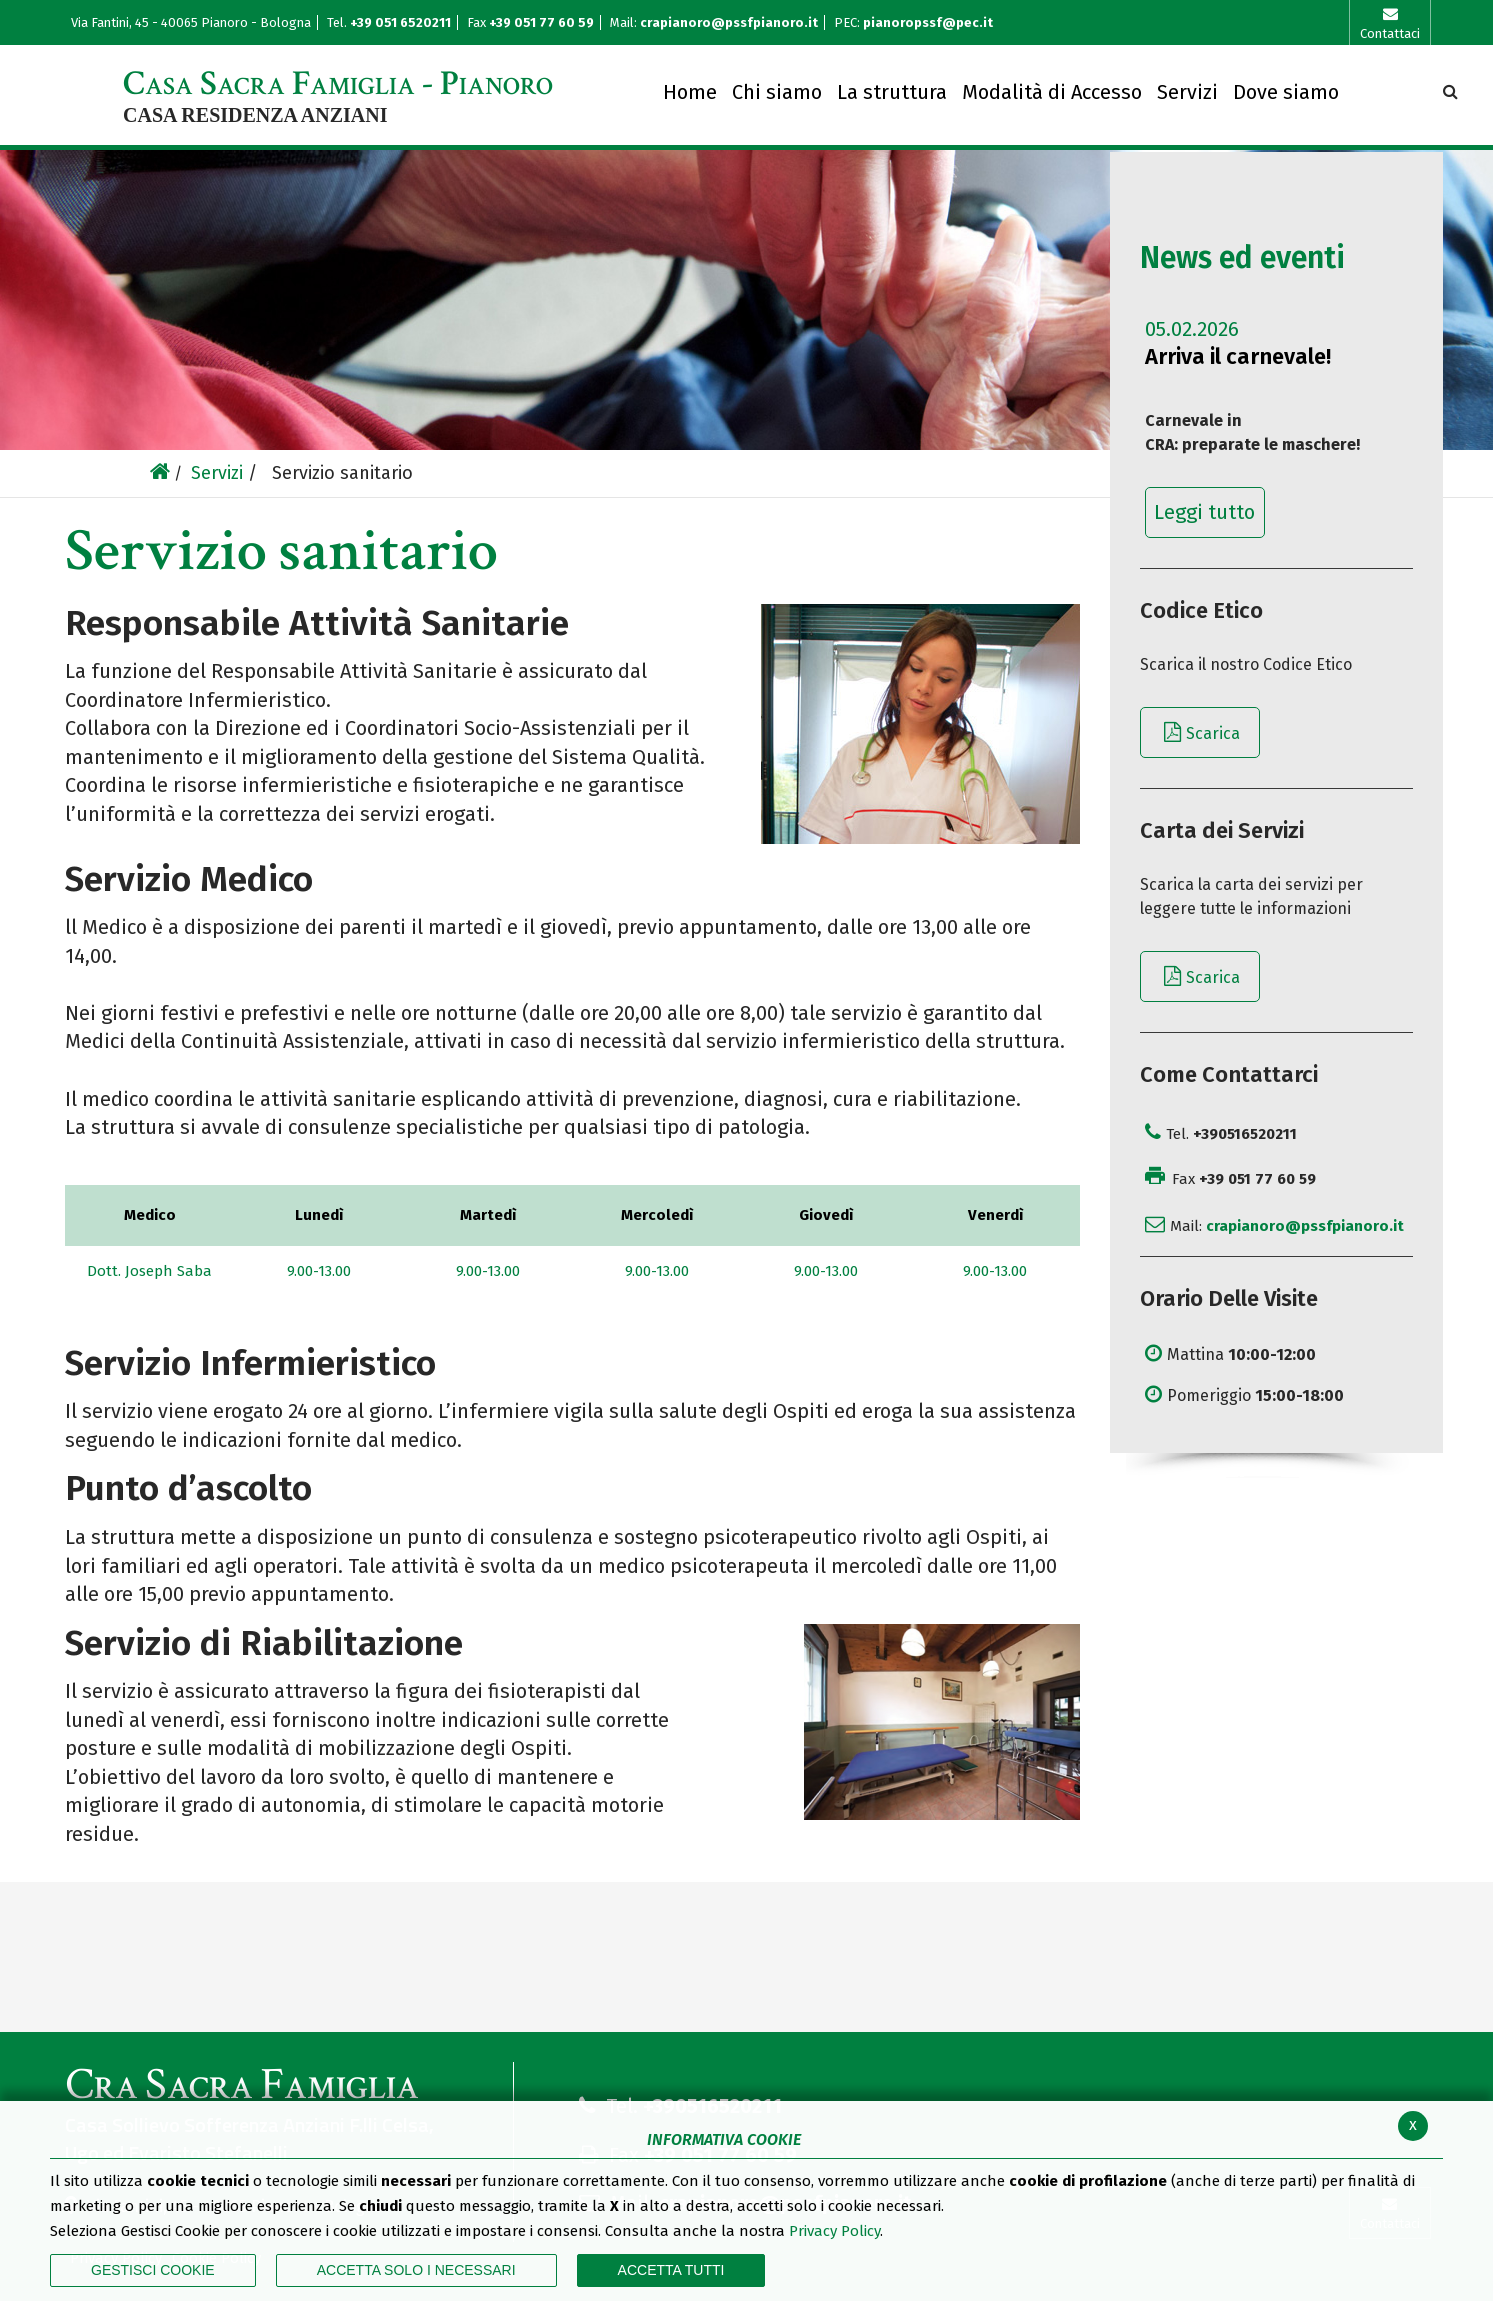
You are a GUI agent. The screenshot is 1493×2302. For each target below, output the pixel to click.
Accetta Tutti (671, 2270)
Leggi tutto (1204, 512)
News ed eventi (1242, 258)
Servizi (217, 473)
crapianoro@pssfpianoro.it (729, 22)
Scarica (1213, 733)
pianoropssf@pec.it (928, 22)
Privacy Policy (834, 2231)
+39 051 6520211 (402, 22)
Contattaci (1390, 33)
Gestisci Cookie (153, 2270)
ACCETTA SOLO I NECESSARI (416, 2270)
